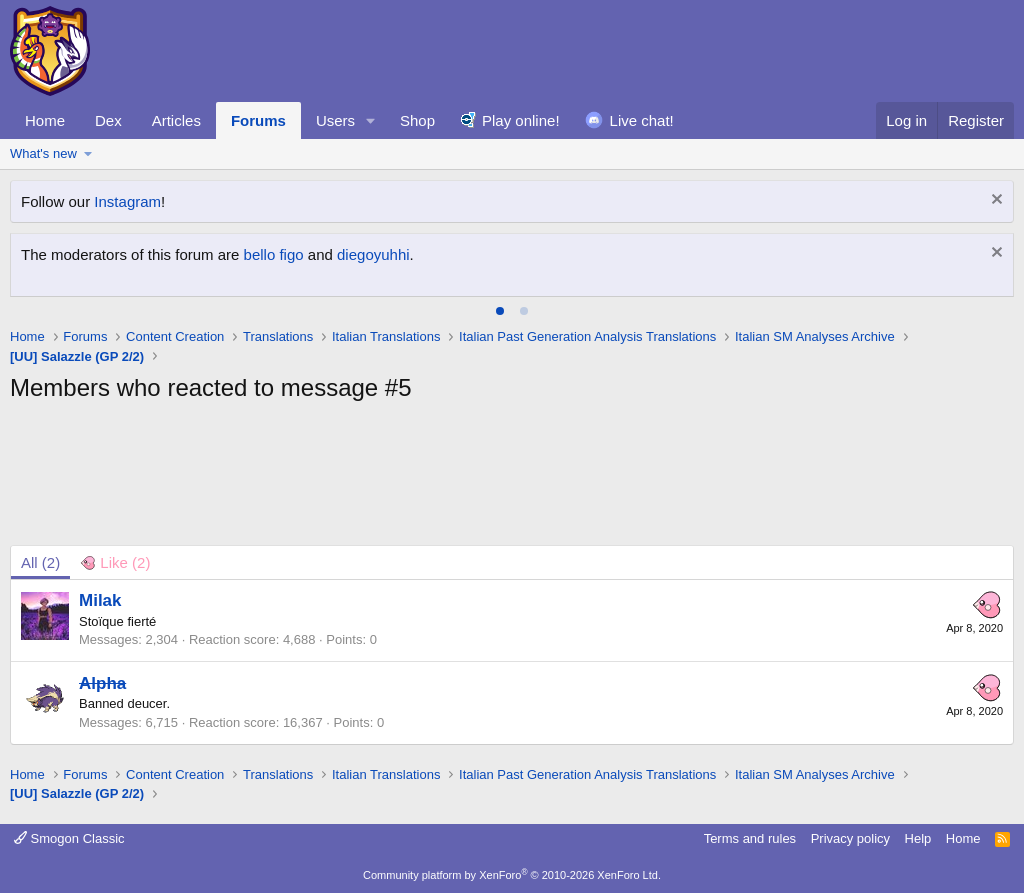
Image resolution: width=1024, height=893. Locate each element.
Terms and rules (750, 838)
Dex (108, 120)
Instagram (127, 201)
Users (335, 120)
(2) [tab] (40, 562)
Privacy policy (850, 838)
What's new (43, 153)
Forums (258, 120)
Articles (176, 120)
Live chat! (642, 120)
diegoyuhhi (373, 254)
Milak (100, 600)
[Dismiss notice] (994, 201)
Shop (417, 120)
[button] (371, 120)
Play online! (521, 120)
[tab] (500, 311)
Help (918, 838)
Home (45, 120)
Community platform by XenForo (512, 875)
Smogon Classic (69, 838)
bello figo (274, 254)
